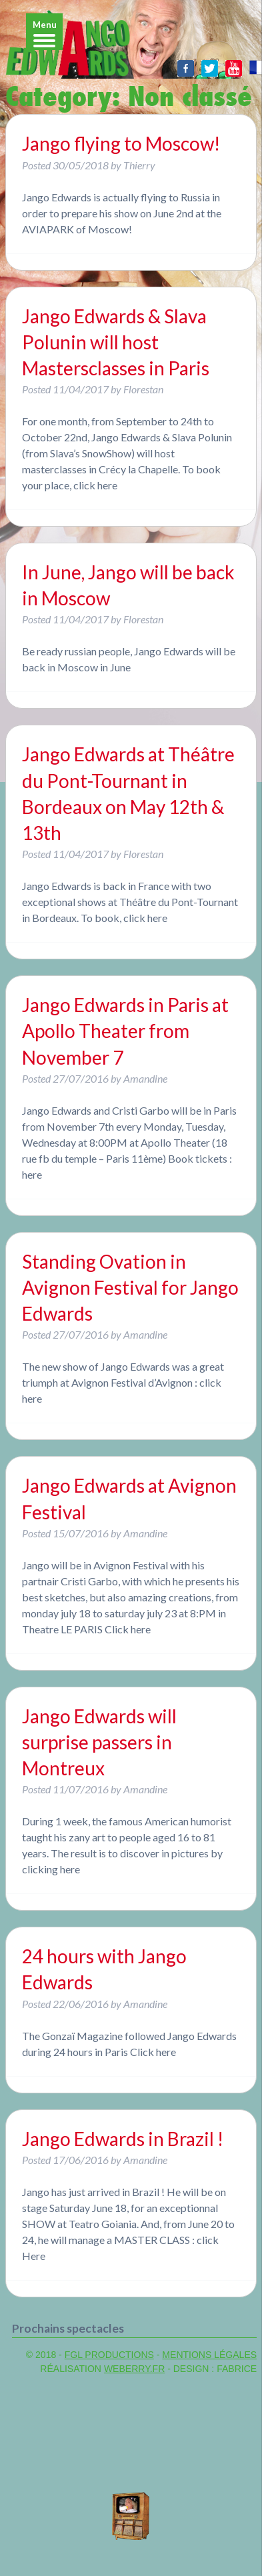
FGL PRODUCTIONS (109, 2354)
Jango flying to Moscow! (121, 143)
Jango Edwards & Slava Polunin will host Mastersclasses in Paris (115, 342)
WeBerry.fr (134, 2368)
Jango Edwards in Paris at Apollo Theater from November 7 (125, 1030)
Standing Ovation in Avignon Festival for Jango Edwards (130, 1287)
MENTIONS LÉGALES (209, 2354)
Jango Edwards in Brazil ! (122, 2138)
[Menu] (44, 31)
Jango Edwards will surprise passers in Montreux (99, 1742)
